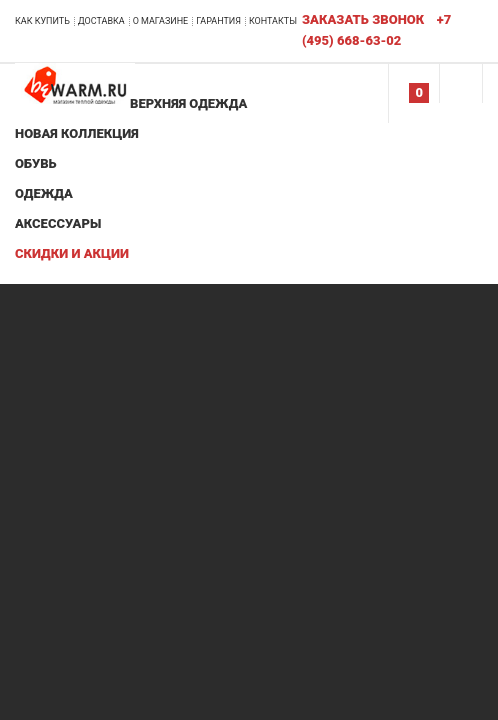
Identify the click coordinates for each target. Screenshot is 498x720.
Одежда (44, 193)
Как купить (42, 21)
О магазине (161, 21)
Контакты (273, 21)
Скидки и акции (72, 253)
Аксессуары (58, 223)
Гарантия (218, 21)
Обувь (36, 163)
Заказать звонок (363, 19)
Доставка (101, 21)
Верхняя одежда (188, 103)
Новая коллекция (77, 133)
